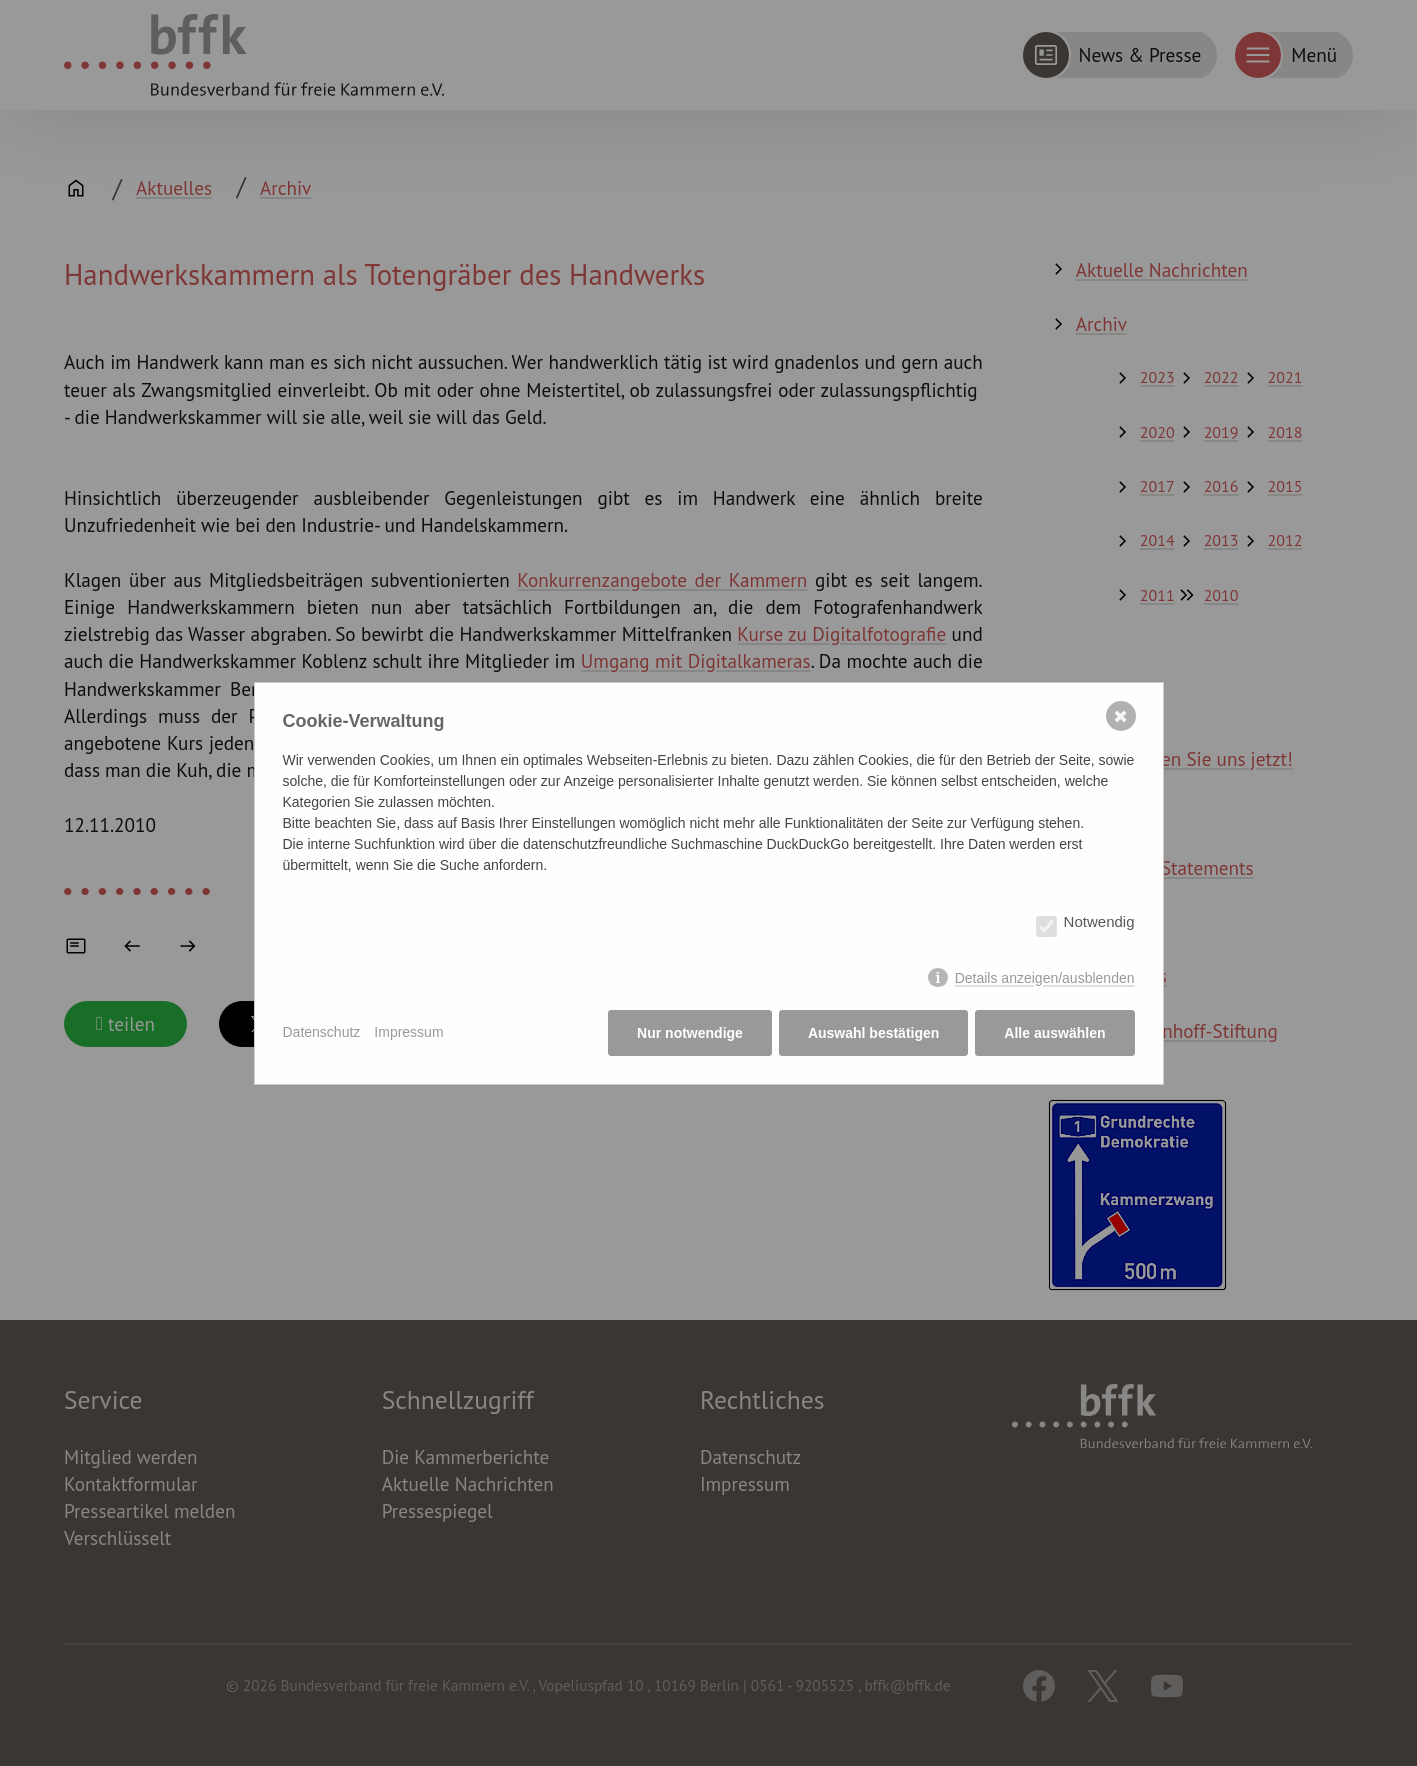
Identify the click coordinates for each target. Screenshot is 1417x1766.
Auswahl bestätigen (873, 1033)
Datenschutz (322, 1032)
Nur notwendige (690, 1033)
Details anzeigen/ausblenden (1045, 978)
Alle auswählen (1054, 1033)
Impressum (408, 1032)
